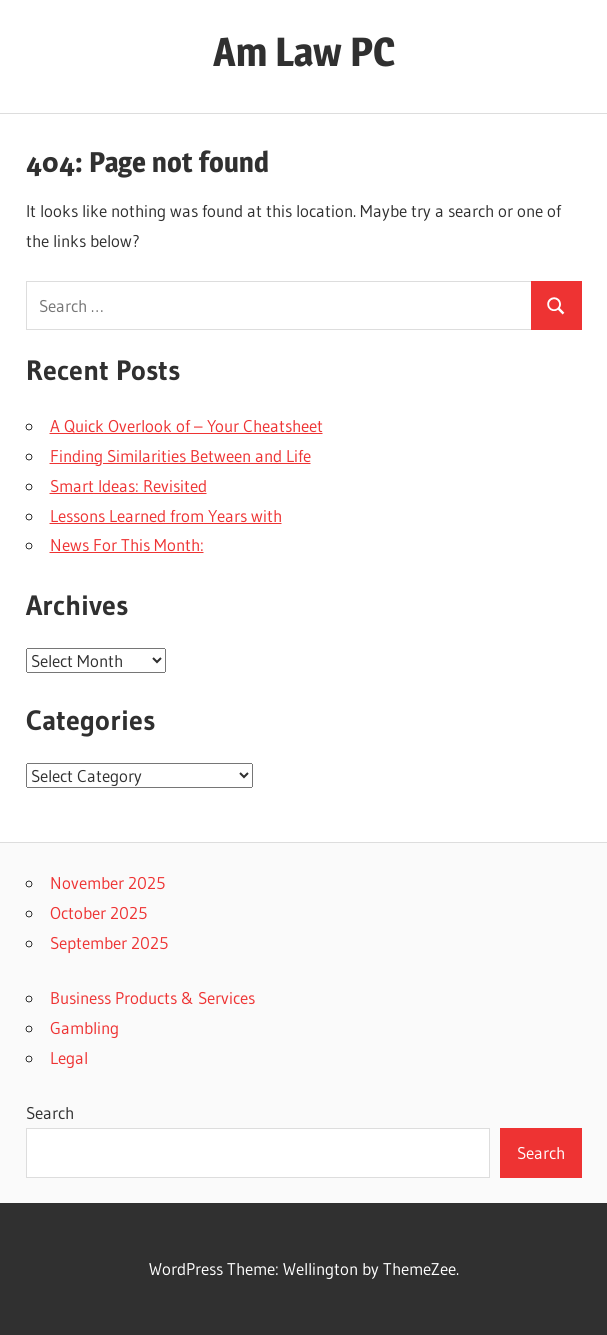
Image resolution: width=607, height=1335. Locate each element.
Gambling (84, 1027)
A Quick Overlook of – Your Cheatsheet (186, 425)
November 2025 (107, 882)
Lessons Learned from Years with (166, 515)
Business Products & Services (152, 997)
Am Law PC (304, 51)
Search (50, 1112)
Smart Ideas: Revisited (128, 485)
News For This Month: (127, 544)
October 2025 (98, 912)
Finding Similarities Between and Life (180, 455)
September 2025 (109, 942)
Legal (69, 1057)
